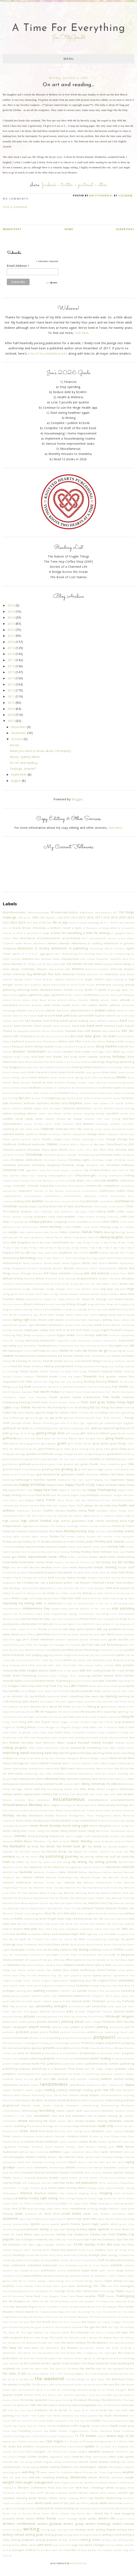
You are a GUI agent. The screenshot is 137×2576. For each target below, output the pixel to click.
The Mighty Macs (108, 2337)
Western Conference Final (36, 2487)
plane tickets (19, 2021)
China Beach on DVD (120, 1144)
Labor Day (27, 1686)
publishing (127, 2063)
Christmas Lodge (102, 1159)
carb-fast (128, 1119)
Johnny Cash (43, 1649)
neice (80, 1913)
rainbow (63, 2079)
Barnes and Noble (53, 1030)
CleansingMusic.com (60, 1175)
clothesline (115, 1175)
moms (107, 1810)
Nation (107, 1872)
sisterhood (51, 2203)
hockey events (123, 1531)
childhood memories (31, 1144)
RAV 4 (104, 2084)
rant (72, 2085)
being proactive (85, 1046)
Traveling (24, 2431)
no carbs (110, 1934)
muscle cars (118, 1836)
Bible (116, 1051)
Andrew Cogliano (54, 979)
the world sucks (92, 2384)
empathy (18, 1330)
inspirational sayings (64, 1613)
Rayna (129, 2085)
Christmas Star (95, 1165)
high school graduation (69, 1521)
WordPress (83, 2503)
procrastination (69, 2053)
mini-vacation (125, 1794)
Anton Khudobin (42, 990)
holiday (75, 1552)
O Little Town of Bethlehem (78, 1954)
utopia (82, 2451)
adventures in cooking (86, 943)
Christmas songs (72, 1165)
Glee (6, 1443)
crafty (120, 1211)
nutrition (35, 1954)
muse (130, 1836)
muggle (78, 1836)
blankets (86, 1061)
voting (25, 2467)
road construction (85, 2126)
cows (36, 1211)
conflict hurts (125, 1191)
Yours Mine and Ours (50, 2550)
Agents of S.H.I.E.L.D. (25, 953)
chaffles (66, 1134)
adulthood (39, 943)
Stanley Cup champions (72, 2234)
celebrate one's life (68, 1129)
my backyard (14, 1846)
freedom (128, 1397)
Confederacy (90, 1190)
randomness (54, 2084)
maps (105, 1747)
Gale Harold (90, 1412)
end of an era (65, 1330)
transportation (100, 2425)
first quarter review (113, 1376)
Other (102, 185)
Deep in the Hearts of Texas (54, 1258)
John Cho (128, 1644)
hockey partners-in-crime (58, 1541)
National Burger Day (94, 1877)
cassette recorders (122, 1123)
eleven (69, 1324)
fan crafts (75, 1350)
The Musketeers (97, 2342)
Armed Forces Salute (16, 1000)
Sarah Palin (24, 2162)
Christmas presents (16, 1165)
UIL (5, 2446)
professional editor (109, 2053)
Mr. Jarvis (67, 1836)
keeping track (18, 1665)
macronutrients (118, 1737)
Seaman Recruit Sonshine (40, 2172)
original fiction (107, 1980)
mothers (103, 1820)
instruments (86, 1613)
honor (50, 1562)
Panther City (68, 1990)
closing (102, 1175)
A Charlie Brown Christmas (27, 928)
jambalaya (128, 1629)
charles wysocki (21, 1139)
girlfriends (10, 1438)
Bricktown (78, 1087)
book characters (38, 1072)
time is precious (60, 2405)
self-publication (86, 2183)
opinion (107, 1975)
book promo (126, 1072)
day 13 (108, 1242)
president (63, 2048)
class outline (11, 1175)
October (17, 739)
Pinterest (85, 185)
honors (59, 1562)
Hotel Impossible (81, 1567)
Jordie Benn (105, 1649)
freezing (24, 1402)
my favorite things (54, 1851)
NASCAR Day (10, 1872)
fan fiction (90, 1350)
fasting (7, 1361)
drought (81, 1304)
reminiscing (29, 2110)
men (131, 1779)
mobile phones (29, 1810)
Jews (104, 1639)
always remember (23, 969)
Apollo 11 (90, 990)
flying (6, 1387)
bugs (63, 1098)
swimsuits (75, 2275)
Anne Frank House (82, 984)
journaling (120, 1649)
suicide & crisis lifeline (94, 2265)
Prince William (114, 2048)
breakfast (34, 1087)
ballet (92, 1020)
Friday (111, 1402)
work (103, 2503)
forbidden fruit (83, 1386)
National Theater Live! (16, 1913)
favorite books (53, 1361)
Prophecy (118, 2058)
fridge (16, 1407)
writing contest (13, 2534)
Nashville (25, 1872)
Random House (28, 2084)
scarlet (21, 2167)
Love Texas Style (43, 1732)
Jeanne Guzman (124, 1634)
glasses (130, 1438)
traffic (74, 2426)
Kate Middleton (96, 1660)
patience (37, 1995)
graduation (114, 1454)
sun (17, 2270)
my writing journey (103, 1862)
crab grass (80, 1211)
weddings (62, 2477)
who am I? (22, 2492)
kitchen (97, 1675)
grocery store (12, 1469)
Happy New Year (46, 1490)
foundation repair (14, 1397)
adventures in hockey (33, 948)
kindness (43, 1675)
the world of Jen (72, 2384)
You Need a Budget (92, 2545)
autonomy (128, 1005)
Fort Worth (120, 1387)
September (19, 774)
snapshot (114, 2208)
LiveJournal (114, 1716)
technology (84, 2286)
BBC (124, 1031)
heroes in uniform (102, 1515)
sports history (70, 2224)
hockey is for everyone (119, 1536)
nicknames (34, 1934)
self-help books (63, 2183)
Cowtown (46, 1211)
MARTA (35, 1763)
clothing (129, 1175)
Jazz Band (107, 1634)
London (85, 1721)
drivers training (55, 1304)
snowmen (31, 2213)
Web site (8, 2477)
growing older (51, 1469)
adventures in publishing (69, 948)
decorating (27, 1258)
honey (40, 1562)
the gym (89, 2327)
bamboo (102, 1020)
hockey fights (11, 1536)
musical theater (124, 1841)
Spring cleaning (76, 2229)
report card (74, 2110)
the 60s (43, 2301)
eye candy (9, 1345)
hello (42, 1515)
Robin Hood (29, 2131)
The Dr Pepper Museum (73, 2316)
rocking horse (82, 2131)
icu (94, 1593)
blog (109, 1062)
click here (81, 333)
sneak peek (127, 2208)
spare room (74, 2219)
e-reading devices (86, 1309)
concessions (73, 1190)
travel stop (10, 2430)
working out (71, 2508)
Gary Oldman (11, 1417)
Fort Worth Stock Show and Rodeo (82, 1391)
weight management (38, 2482)
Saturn (72, 2162)
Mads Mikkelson (46, 1742)
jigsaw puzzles (118, 1639)
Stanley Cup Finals (102, 2234)
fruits (70, 1407)
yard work (44, 2545)
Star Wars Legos (32, 2244)
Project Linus (11, 2058)
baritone (35, 1030)
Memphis (104, 1778)
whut (33, 2492)
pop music (121, 2032)
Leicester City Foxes (114, 1701)
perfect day (114, 2001)
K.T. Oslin (42, 1660)
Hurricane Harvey (109, 1577)
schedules (41, 2167)
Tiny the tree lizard (20, 2410)
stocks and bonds (37, 2255)
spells (119, 2218)
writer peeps (88, 2518)
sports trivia (126, 2224)
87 (101, 922)
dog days (106, 1289)
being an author (23, 1046)
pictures (29, 2016)
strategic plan (98, 2255)
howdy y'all (31, 1577)
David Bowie (61, 1242)
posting (55, 2038)
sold (95, 2213)
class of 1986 (126, 1170)
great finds (56, 1464)
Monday (8, 1815)
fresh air (74, 1402)
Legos (80, 1701)
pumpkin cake (124, 2069)
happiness (117, 1479)
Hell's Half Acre (28, 1515)
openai (87, 1975)
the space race (39, 2368)
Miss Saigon (52, 1805)
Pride (85, 2048)
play (131, 2021)
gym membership (48, 1474)
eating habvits (116, 1314)
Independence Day (36, 1608)
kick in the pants (68, 1670)
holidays (106, 1552)
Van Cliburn (10, 2456)
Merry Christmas (93, 1784)
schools (80, 2167)
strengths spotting (40, 2260)
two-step (39, 2441)
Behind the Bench (94, 1041)
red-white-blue (67, 2100)
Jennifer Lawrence (67, 1639)
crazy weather (66, 1216)
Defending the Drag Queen (89, 1258)
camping (89, 1113)
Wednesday (78, 2477)
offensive (59, 1959)
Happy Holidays (106, 1485)
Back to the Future (25, 1015)
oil (4, 1964)
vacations (108, 2451)
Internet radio (41, 1619)
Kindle (130, 1670)
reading (49, 2090)
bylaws (104, 1103)
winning (21, 2498)
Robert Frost (11, 2131)
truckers (8, 2436)
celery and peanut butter (118, 1129)
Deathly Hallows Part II (113, 1252)
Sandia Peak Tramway (98, 2157)
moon (20, 1820)
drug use (112, 1304)
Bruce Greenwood (82, 1093)
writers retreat (123, 2524)
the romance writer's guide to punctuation (52, 2363)
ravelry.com (116, 2084)
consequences (33, 1196)
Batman (96, 1031)
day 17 (10, 1247)
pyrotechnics (105, 2073)
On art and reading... (24, 763)
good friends (46, 1449)
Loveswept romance (84, 1732)
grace (103, 1453)
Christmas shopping (45, 1165)
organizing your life (83, 1980)
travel (114, 2426)
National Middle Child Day (117, 1892)
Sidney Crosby (28, 2198)
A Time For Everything (68, 28)
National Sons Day (100, 1903)
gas (22, 1417)
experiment (126, 1340)
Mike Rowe (87, 1789)
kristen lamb (90, 1680)
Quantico (119, 2073)
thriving (67, 2400)
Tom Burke (22, 2415)
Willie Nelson (108, 2492)
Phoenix (107, 2011)
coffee (89, 1180)
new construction (33, 1923)
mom (99, 1810)
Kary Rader (79, 1660)
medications (86, 1773)
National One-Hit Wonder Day (56, 1898)
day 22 (61, 1247)
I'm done (16, 1593)
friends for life (42, 1407)
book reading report (16, 1077)
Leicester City (92, 1701)
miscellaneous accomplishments (111, 1800)
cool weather (34, 1201)
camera (77, 1113)
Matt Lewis (68, 1768)
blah (52, 1061)
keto (51, 1665)
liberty (112, 1706)
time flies (43, 2405)
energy (95, 1330)
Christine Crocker (13, 1154)
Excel (80, 1335)
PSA (43, 2063)
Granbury (128, 1453)
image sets (27, 1598)
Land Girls (103, 1685)
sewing (130, 2187)
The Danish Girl (112, 2311)
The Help (113, 2327)
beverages (98, 1051)
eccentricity (72, 1319)
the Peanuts (69, 2348)
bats (104, 1030)
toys (15, 2425)
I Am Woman (81, 1582)
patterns (79, 1996)
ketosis (43, 1670)
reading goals (92, 2090)
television (28, 2291)
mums (105, 1836)
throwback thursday (86, 2400)
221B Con (45, 922)
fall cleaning (11, 1350)
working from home (49, 2508)
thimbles (82, 2389)
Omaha (81, 1965)
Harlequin (92, 1495)
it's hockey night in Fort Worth (72, 1624)
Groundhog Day (31, 1469)
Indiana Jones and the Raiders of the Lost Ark (80, 1608)
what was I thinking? (90, 2487)
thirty (38, 2394)
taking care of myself (69, 2280)
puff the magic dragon (99, 2068)
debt (131, 1252)
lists (72, 1717)
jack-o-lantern (86, 1629)
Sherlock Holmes (46, 2193)
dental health (52, 1263)
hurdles (92, 1577)
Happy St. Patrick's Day (73, 1490)
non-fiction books (57, 1944)
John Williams (27, 1649)
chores (63, 1149)
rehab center (42, 2105)
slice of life (19, 2208)
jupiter (120, 1655)
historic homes (89, 1526)
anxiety (78, 989)
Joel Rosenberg (111, 1644)
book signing (75, 1077)
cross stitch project (26, 1226)
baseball (71, 1031)
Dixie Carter (62, 1283)
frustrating (82, 1407)
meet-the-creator (106, 1773)
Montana (61, 1815)
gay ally (44, 1417)
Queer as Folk (24, 2079)
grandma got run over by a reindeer (65, 1459)
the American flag (22, 2306)
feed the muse (21, 1366)
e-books (55, 1309)
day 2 (35, 1247)
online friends (106, 1970)
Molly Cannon (64, 1810)
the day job (25, 2316)
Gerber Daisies (31, 1423)
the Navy (9, 2348)
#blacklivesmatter (14, 912)
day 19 (28, 1247)
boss (16, 1082)
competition (112, 1185)
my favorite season (27, 1851)
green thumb (90, 1464)
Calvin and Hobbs (50, 1113)
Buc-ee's (24, 1098)
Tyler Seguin (54, 2441)
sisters (63, 2203)
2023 (12, 623)
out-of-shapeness (43, 1985)
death (94, 1252)
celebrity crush (92, 1129)
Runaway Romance (31, 2146)
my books (47, 1846)
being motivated (64, 1046)
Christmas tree (13, 1170)
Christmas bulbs (110, 1155)
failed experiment (63, 1345)
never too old (94, 1918)
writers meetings (98, 2524)
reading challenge (68, 2090)
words (95, 2503)
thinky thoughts (117, 2389)
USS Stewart (69, 2451)
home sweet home (103, 1557)
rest (54, 2116)
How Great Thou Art (97, 1572)
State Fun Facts (123, 2244)
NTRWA (118, 1949)
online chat (44, 1970)
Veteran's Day (81, 2456)
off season (31, 1959)
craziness (40, 1216)
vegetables (56, 2456)
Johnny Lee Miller (62, 1650)
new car (15, 1924)
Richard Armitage (43, 2126)
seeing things (12, 2183)
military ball (50, 1794)
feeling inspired (124, 1366)
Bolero (105, 1067)
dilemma (29, 1278)
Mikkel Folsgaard (107, 1789)
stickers (100, 2250)
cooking (18, 1201)
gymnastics (68, 1474)
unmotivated (75, 2446)
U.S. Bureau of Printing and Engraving (87, 2441)
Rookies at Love (99, 2136)
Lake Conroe (78, 1686)
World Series (41, 2513)
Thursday (128, 2400)
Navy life (50, 1913)
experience (110, 1340)
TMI (51, 2410)
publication (54, 2063)
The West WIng (75, 2379)
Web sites (21, 2477)
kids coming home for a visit (106, 1670)
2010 (12, 702)
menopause (11, 1784)
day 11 (90, 1242)
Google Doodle (73, 1453)
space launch (58, 2218)
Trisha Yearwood (101, 2430)
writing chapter (106, 2529)
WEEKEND (104, 2477)
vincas (38, 2462)
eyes (20, 1345)
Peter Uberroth (12, 2011)
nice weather (19, 1934)
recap (84, 2095)
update (89, 2446)
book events (76, 1072)
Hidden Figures (125, 1515)
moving (33, 1836)
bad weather (34, 1020)
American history (73, 974)
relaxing (58, 2105)
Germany (48, 1423)
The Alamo (102, 2301)
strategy (113, 2255)
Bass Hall (84, 1031)
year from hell (62, 2545)
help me (51, 1515)
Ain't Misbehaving (66, 953)
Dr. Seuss (83, 1299)
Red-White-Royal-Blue (91, 2100)
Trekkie (63, 2430)
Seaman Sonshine (71, 2172)
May (117, 1768)
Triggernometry (79, 2430)
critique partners (41, 1222)
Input (47, 1613)
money (49, 1815)
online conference (83, 1970)
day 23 (70, 1247)
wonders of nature (22, 2503)
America (78, 969)
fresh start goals (93, 1402)
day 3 (87, 1247)
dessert (69, 1268)
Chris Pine (107, 1149)
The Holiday (127, 2327)
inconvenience (12, 1608)
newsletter (72, 1928)
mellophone (27, 1779)
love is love (126, 1727)
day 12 (99, 1242)
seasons (42, 2177)
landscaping (118, 1685)
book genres (93, 1072)
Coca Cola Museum (41, 1180)
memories (73, 1779)
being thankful (106, 1046)
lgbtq (104, 1706)
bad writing (51, 1020)
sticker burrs (86, 2249)
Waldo (44, 2467)
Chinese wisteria (14, 1149)
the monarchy (11, 2342)
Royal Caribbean (47, 2141)
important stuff (71, 1598)
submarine (19, 2265)
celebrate (47, 1129)
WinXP (83, 2498)
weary (118, 2472)
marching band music (106, 1753)
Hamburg (8, 1479)
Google (58, 1453)
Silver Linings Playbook (73, 2198)
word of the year (64, 2503)
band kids (79, 1026)
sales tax (129, 2151)
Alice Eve (128, 958)
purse (58, 2074)
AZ (92, 1010)
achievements (97, 938)
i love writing (94, 1588)
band (123, 1020)
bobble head (91, 1067)
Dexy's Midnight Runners (27, 1273)
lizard (46, 1722)
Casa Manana (84, 1124)
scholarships (56, 2167)
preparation (113, 2043)
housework (64, 1572)
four (31, 1397)
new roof (111, 1923)
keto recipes (29, 1670)
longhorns (9, 1727)
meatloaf (71, 1773)
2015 (12, 672)
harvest (34, 1505)
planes (32, 2021)
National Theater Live (120, 1908)
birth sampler (88, 1056)
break (23, 1087)
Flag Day (54, 1381)
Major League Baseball (74, 1742)
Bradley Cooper (77, 1082)
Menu (68, 59)
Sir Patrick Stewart (32, 2203)
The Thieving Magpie (71, 2373)
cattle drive (32, 1129)
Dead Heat (37, 1252)
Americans (112, 974)
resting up (115, 2116)
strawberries (126, 2255)
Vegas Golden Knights (33, 2456)
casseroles (101, 1123)
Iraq (99, 1618)
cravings (28, 1216)
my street (97, 1856)
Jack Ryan (69, 1629)
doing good (10, 1294)
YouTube (70, 2550)
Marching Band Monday (75, 1753)
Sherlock (26, 2193)
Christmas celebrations (26, 1160)
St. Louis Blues (21, 2234)
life (37, 1711)
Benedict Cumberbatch (29, 1051)
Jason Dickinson (62, 1634)
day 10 (81, 1242)
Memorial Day (55, 1779)
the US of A (10, 2379)
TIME (33, 2405)
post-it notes (42, 2037)
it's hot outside (101, 1624)
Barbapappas (21, 1030)
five (45, 1381)
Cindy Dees (45, 1170)
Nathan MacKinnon (90, 1872)
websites (35, 2477)
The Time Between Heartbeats (104, 2373)
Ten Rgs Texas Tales (68, 2291)
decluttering (11, 1258)
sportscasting (11, 2229)
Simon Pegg (95, 2198)
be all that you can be (46, 1036)
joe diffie (26, 1644)
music (18, 1841)
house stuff (126, 1567)
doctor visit (126, 1284)
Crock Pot (95, 1221)
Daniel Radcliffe (89, 1237)
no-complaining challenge (103, 1939)
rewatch (8, 2126)
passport (26, 1995)
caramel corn (93, 1118)
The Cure (96, 2311)
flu (121, 1381)
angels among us (116, 979)
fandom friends (25, 1356)
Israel (123, 1619)
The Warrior (26, 2379)
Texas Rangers (50, 2296)
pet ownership (96, 2006)
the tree (129, 2373)
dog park (120, 1288)
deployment (126, 1263)
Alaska (56, 958)
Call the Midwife (103, 1108)
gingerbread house (122, 1433)
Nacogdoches (74, 1867)
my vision (44, 1862)
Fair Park (80, 1345)
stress (55, 2260)
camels (67, 1113)
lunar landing (76, 1737)
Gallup (103, 1412)
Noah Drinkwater (27, 1944)
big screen (127, 1051)
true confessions (35, 2436)
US (97, 2446)
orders (36, 1980)
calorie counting (14, 1113)
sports (35, 2224)
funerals (129, 1407)
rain (53, 2079)
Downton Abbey (13, 1299)
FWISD (74, 1412)
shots (117, 2193)
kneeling (28, 1680)
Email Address (18, 266)
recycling (128, 2095)
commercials (93, 1185)
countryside (100, 1206)
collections (127, 1180)
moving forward (49, 1836)
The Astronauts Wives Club (84, 2306)
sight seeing (49, 2198)
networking (31, 1918)
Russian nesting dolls (100, 2146)
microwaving (55, 1789)
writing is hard (111, 2534)
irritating (107, 1618)
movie (34, 1825)
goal (43, 1443)
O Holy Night (50, 1954)
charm (36, 1139)
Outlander (83, 1985)
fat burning (19, 1361)
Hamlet (51, 1479)
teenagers (127, 2286)
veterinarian (99, 2456)
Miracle (7, 1799)
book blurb (20, 1072)
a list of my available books (47, 353)
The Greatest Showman (69, 2327)
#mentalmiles (103, 912)
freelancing (10, 1402)
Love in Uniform (107, 1727)
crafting (100, 1211)
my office (32, 1856)
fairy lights (115, 1345)
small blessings (36, 2208)
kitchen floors (113, 1675)
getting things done (50, 1433)
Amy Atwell (127, 974)
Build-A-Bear (75, 1098)
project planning (31, 2058)
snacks (103, 2208)
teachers (9, 2286)
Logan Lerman (70, 1721)
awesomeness (80, 1010)
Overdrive (124, 1985)
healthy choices (54, 1510)
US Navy (105, 2446)
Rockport (98, 2131)
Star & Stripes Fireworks (31, 2239)
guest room (113, 1469)
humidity (60, 1577)
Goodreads (45, 1454)
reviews (90, 2121)
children (52, 1144)
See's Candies (117, 2177)
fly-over (129, 1381)
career (28, 1123)
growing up (69, 1469)
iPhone (84, 1619)
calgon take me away (47, 1108)
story (52, 2255)
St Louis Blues (120, 2229)
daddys (13, 1232)
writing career (85, 2529)
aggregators (47, 953)
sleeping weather (123, 2203)
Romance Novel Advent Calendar (44, 2136)
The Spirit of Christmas (64, 2368)
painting (39, 1990)
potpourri (104, 2037)
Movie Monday (50, 1825)
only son (56, 1975)
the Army (40, 2306)
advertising (96, 948)
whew (110, 2487)
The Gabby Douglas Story (113, 2322)
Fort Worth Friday (46, 1392)
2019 (12, 648)
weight (129, 2477)
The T (53, 2373)
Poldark (54, 2032)
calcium (27, 1108)
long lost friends (102, 1721)
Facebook (49, 185)
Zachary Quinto (86, 2550)
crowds (66, 1226)
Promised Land (65, 2058)
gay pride (56, 1417)
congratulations (12, 1196)
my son (85, 1856)
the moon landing (73, 2342)
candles (8, 1119)
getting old (66, 1428)
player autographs (15, 2027)
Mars (27, 1763)
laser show (44, 1691)
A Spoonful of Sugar (37, 933)
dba (22, 1252)
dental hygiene (71, 1263)
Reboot (26, 2095)
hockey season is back (51, 1546)
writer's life (106, 2518)
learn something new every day (83, 1696)
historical (105, 1526)
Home (68, 229)
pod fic (129, 2027)
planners (54, 2021)
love (93, 1727)
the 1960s (32, 2301)
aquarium (57, 995)
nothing (95, 1949)
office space (74, 1960)
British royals (112, 1087)
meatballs (59, 1773)
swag (119, 2270)
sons (131, 2213)
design (7, 1268)
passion (15, 1995)
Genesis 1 (117, 1417)
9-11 (113, 922)
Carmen (39, 1123)
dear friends (81, 1252)
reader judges (34, 2090)
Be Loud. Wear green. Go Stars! (93, 1036)
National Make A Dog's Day (45, 1892)
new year (30, 1929)
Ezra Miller (30, 1345)
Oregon (46, 1980)
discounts (8, 1283)
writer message (67, 2518)
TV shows (88, 2435)
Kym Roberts (126, 1680)
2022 (12, 630)
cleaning (42, 1175)
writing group (54, 2534)
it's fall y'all (45, 1624)
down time (127, 1294)
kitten (19, 1681)
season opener (112, 2172)
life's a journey (107, 1711)
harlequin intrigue (111, 1495)
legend (71, 1701)
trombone (128, 2430)
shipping (83, 2193)
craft (91, 1211)
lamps (92, 1685)
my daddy (94, 1846)
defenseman (114, 1258)
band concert (43, 1026)
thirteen (29, 2394)
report (60, 2110)
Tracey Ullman (47, 2425)
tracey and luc (28, 2425)
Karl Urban (55, 1660)
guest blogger (96, 1469)
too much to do (27, 2420)
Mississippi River (87, 1805)
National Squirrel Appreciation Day (30, 1908)
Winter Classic (48, 2498)
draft (111, 1299)
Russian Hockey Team (69, 2146)
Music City (31, 1841)
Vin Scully (26, 2461)
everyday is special (43, 1335)
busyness (76, 1103)
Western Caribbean (96, 2482)
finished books (47, 1376)
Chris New (92, 1149)
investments (70, 1618)
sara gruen (9, 2162)
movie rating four (123, 1825)
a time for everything (66, 933)
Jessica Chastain (90, 1639)
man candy (36, 1747)
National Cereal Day (121, 1877)
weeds (92, 2477)
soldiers (105, 2213)
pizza (6, 2021)
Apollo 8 (103, 990)
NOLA (41, 1944)
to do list (61, 2410)
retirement (9, 2121)
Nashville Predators (46, 1872)
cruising (104, 1227)
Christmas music (124, 1159)
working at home (25, 2508)
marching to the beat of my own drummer (40, 1758)
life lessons (88, 1711)
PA (132, 1985)
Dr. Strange (99, 1299)
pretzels (76, 2048)
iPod (93, 1619)
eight (31, 1324)
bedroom (18, 1041)
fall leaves (53, 1350)
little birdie (82, 1716)
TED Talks (100, 2286)
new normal (81, 1923)
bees (39, 1041)
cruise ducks (90, 1226)
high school (11, 1521)
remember (72, 2105)
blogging (15, 1067)
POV (119, 2037)
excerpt (89, 1335)
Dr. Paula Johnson (64, 1299)
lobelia (55, 1721)
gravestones (40, 1464)
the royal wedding (117, 2363)
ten (52, 2291)
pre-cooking (26, 2043)
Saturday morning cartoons (49, 2162)
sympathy (100, 2275)
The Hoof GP (11, 2332)
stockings (19, 2255)
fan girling (115, 1350)
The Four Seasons (69, 2322)
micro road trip (35, 1789)
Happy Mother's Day (20, 1490)
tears (72, 2286)
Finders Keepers (24, 1376)
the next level (28, 2348)
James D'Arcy (27, 1634)
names (87, 1867)
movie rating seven (64, 1831)
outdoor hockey (65, 1985)
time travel (114, 2405)
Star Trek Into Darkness (99, 2239)
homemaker (27, 1562)
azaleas (100, 1010)
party (6, 1996)
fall (132, 1345)
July (92, 1655)
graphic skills (126, 1459)
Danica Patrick (54, 1237)
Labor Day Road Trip (48, 1686)
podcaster (9, 2032)
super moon (107, 2270)
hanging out (101, 1479)
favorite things (91, 1361)
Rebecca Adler (12, 2095)
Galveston (115, 1412)
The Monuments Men (34, 2342)
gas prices (32, 1417)
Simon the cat (112, 2198)
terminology (107, 2291)
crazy (51, 1216)
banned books (114, 1026)
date (13, 1242)
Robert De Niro (124, 2126)
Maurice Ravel (105, 1768)
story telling (79, 2255)
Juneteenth (108, 1655)
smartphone (78, 2208)
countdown (106, 1201)
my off (20, 1856)
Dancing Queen (124, 1232)
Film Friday (80, 1371)
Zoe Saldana (104, 2550)
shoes (94, 2193)
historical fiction (123, 1526)
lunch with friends (96, 1737)
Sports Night (90, 2224)
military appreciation (27, 1794)
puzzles (90, 2073)
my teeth (123, 1856)
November (19, 733)
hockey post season (109, 1541)
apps (47, 995)
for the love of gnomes (58, 1386)
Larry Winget (29, 1691)
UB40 (131, 2441)
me (132, 1768)
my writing (79, 1862)
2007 (12, 721)
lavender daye (91, 1691)
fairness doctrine (97, 1345)
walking (55, 2467)
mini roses (96, 1794)
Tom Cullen (37, 2415)
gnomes (35, 1443)
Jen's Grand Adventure (38, 1639)
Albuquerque (70, 959)
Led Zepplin (47, 1701)
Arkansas (129, 994)
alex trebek (88, 958)
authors (115, 1005)
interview (57, 1618)
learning (111, 1696)
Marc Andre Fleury (122, 1747)
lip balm (63, 1716)
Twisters (22, 2441)
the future (89, 2322)
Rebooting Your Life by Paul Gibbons (55, 2095)
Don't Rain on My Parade (52, 1294)
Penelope (98, 2001)
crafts (111, 1211)
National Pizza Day (123, 1898)
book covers (58, 1072)
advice (109, 948)
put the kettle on (74, 2073)
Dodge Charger (56, 1288)
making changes (102, 1742)
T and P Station (116, 2275)
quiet (38, 2079)
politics (92, 2032)
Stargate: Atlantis (54, 2244)
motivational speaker (16, 1825)
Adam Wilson (23, 943)
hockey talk (116, 1546)
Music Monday (81, 1841)
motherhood (88, 1820)
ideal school (104, 1593)
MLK (131, 1805)
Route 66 (17, 2141)
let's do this (79, 1706)
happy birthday (32, 1484)
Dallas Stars (92, 1231)
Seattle (54, 2177)
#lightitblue (87, 912)
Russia (49, 2146)
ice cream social (66, 1593)
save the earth (115, 2162)
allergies (108, 964)
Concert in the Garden (49, 1190)
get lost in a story (67, 1423)
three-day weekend (34, 2400)
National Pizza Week (15, 1903)
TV (76, 2436)
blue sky (38, 1067)
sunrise (61, 2270)
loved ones (62, 1732)
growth (82, 1469)
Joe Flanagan (41, 1644)
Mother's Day (70, 1820)
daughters (24, 1242)
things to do (97, 2389)
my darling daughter (116, 1846)
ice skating (84, 1593)
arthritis (62, 1000)
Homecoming (125, 1557)
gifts (83, 1433)
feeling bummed (84, 1366)
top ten (85, 2420)
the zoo (120, 2384)
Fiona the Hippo (71, 1376)
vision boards (99, 2462)
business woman (48, 1103)
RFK (29, 2126)
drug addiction (97, 1304)
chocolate (33, 1149)
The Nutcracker (49, 2347)
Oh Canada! (99, 1959)
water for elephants (61, 2472)
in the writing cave (122, 1603)
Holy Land (119, 1551)
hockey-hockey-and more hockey (48, 1551)
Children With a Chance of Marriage (82, 1144)
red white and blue (43, 2100)
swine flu (87, 2275)
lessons (36, 1706)
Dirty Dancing (67, 1278)
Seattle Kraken (69, 2177)
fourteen (41, 1397)
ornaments (126, 1980)
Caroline (68, 1123)
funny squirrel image (40, 1412)
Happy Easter (55, 1485)
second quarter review (93, 2177)
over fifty (111, 1985)
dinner (39, 1278)
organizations (60, 1980)
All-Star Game (93, 964)
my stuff (110, 1856)
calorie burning (124, 1108)
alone (118, 964)
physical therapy (13, 2016)
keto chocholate (66, 1665)
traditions (63, 2426)
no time (79, 1939)
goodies (31, 1454)
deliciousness (12, 1263)
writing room (90, 2540)
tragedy (85, 2426)
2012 (12, 690)
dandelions (38, 1237)
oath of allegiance (121, 1954)
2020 (12, 642)
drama (119, 1299)
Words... (15, 745)
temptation (42, 2291)
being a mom (115, 1041)
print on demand (29, 2053)
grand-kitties (33, 1459)
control (103, 1196)
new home (66, 1923)
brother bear (31, 1093)
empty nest (47, 1330)
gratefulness (10, 1464)
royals (63, 2141)
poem (34, 2032)
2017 (12, 660)
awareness (62, 1010)
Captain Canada (55, 1118)
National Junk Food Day (108, 1887)
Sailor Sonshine (112, 2152)
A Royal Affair (108, 928)
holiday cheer (90, 1552)
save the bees (96, 2162)
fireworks (90, 1376)
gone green (101, 1443)
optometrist (120, 1975)
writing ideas (71, 2534)
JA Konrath (55, 1629)
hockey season (25, 1546)
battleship (114, 1030)
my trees (18, 1862)
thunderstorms (111, 2400)
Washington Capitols (121, 2467)
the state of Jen (14, 2373)
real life (108, 2090)
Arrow (52, 1000)
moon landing (33, 1820)
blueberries (51, 1067)
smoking (92, 2208)
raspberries (93, 2084)
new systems (126, 1923)
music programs (104, 1841)
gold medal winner (80, 1443)
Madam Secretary (22, 1742)
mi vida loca (115, 1784)
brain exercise (98, 1082)
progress (128, 2053)
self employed (31, 2182)
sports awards (50, 2224)
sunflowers (48, 2270)
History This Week (51, 1531)
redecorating (113, 2100)
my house (75, 1851)
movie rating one (39, 1830)
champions (79, 1134)
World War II (104, 2513)
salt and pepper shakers (19, 2157)
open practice (72, 1975)
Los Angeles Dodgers (69, 1727)
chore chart (49, 1149)
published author (73, 2063)
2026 (12, 605)
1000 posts (24, 917)
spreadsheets (29, 2229)
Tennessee (90, 2291)
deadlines (65, 1252)
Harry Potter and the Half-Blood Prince (83, 1500)
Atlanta (94, 1000)
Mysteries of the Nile (16, 1867)
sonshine (10, 2218)
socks (87, 2213)
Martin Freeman (51, 1763)
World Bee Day (125, 2508)
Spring (44, 2229)
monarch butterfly (123, 1810)
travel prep (126, 2426)
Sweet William (32, 2275)
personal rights (25, 2006)
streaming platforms (15, 2260)
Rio (57, 2126)
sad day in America (36, 2151)
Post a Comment (15, 207)
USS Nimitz (54, 2451)
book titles (91, 1077)
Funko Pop (10, 1412)
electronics (56, 1325)
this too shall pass (107, 2394)
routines (29, 2141)
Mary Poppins (110, 1763)
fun (92, 1407)
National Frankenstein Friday (103, 1882)
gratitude (25, 1464)
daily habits (26, 1232)
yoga (74, 2545)
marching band (16, 1752)
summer (116, 2265)
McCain (124, 1768)
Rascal (80, 2085)
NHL (125, 1929)
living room (10, 1721)
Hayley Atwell (67, 1505)
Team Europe (43, 2286)
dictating (78, 1273)
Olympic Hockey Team (48, 1964)
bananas (114, 1020)
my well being (61, 1862)
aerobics (119, 948)
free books (111, 1397)
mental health (54, 1784)
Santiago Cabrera (123, 2157)
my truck (31, 1862)
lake (65, 1685)
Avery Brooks (36, 1010)
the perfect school (91, 2347)
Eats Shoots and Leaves (47, 1320)
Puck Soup (75, 2069)
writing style (126, 2539)
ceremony (54, 1134)
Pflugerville (94, 2011)
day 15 (125, 1242)
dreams (129, 1299)
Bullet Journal (91, 1098)
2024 (12, 617)
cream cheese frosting (91, 1216)
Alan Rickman (43, 958)
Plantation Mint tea (115, 2021)
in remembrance (83, 1603)
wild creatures (59, 2492)
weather (128, 2472)
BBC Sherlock (23, 1036)
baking (83, 1020)
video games (125, 2456)
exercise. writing (13, 1340)
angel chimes (94, 979)
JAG (99, 1629)
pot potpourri (84, 2037)
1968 (35, 917)
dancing (109, 1232)
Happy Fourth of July (80, 1485)
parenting (127, 1990)
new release (97, 1923)
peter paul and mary (121, 2006)
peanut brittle (62, 2001)
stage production (44, 2234)
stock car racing (116, 2249)
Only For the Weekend (34, 1975)
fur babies (62, 1412)
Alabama (27, 959)
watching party (12, 2472)
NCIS (59, 1913)
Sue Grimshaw (68, 2265)
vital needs (127, 2461)
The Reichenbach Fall (45, 2352)
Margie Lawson (100, 1758)
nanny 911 (98, 1867)
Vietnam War (11, 2461)
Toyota (7, 2425)
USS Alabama (120, 2446)
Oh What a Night (124, 1959)
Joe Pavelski (73, 1644)
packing (21, 1990)
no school (65, 1939)
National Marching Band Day (82, 1892)
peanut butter (81, 2001)
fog (21, 1387)
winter (32, 2498)
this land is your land (56, 2394)
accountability (71, 938)
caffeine (16, 1108)
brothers (64, 1093)
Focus (14, 1386)
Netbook (8, 1918)
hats (55, 1505)
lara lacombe (11, 1691)
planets (42, 2021)
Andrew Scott (75, 979)
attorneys (24, 1005)
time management (84, 2405)
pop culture (105, 2032)
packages (9, 1990)
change (92, 1134)
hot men (16, 1567)
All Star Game (51, 964)
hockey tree (18, 1551)
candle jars (127, 1113)
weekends (118, 2477)
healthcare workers (29, 1510)
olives (30, 1964)
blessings (98, 1062)
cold (96, 1180)
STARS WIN (104, 2244)
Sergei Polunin (30, 2187)
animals (18, 984)
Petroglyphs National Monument (45, 2011)
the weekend (49, 2378)
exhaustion (47, 1340)
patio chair (51, 1995)
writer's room (125, 2518)
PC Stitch (106, 1995)
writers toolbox (12, 2529)
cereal (43, 1134)
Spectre (110, 2218)
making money (124, 1742)
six (71, 2203)
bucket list (38, 1098)
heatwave (102, 1510)
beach (121, 1036)
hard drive (28, 1495)
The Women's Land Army (46, 2384)
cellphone (31, 1134)
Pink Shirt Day (67, 2016)
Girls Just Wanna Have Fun (73, 1438)
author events (98, 1005)
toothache (61, 2420)
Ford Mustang (102, 1386)
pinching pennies (46, 2016)
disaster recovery (109, 1278)
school (70, 2167)
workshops (108, 2508)
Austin (66, 1005)
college (7, 1185)
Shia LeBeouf (68, 2193)
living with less (29, 1722)
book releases (39, 1077)
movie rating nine (15, 1831)
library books (26, 1711)
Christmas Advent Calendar (60, 1154)
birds (74, 1056)
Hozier (43, 1577)
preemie (75, 2043)
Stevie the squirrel (64, 2250)
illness (16, 1598)
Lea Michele (37, 1696)
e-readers (68, 1309)
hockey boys (86, 1531)
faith (126, 1345)
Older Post (125, 229)
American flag (22, 974)
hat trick (46, 1505)
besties (68, 1051)
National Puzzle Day (41, 1903)
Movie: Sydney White (25, 757)
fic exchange (11, 1371)
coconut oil (61, 1180)
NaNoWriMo (113, 1867)
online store (10, 1975)
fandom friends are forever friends (60, 1356)
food (27, 1387)
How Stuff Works (123, 1572)
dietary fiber (119, 1273)
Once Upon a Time (99, 1965)
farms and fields (123, 1356)
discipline (127, 1278)
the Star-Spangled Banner (118, 2368)
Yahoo (32, 2545)
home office (58, 1557)
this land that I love (82, 2394)
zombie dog (120, 2550)
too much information (114, 2415)
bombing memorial (122, 1067)
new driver (51, 1923)
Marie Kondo (118, 1758)
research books (124, 2110)
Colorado (19, 1185)
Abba (15, 938)
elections (41, 1325)
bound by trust (42, 1082)
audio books (52, 1005)
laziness (17, 1696)
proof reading (101, 2058)
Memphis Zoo (119, 1778)
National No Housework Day (20, 1898)
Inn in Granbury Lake (28, 1613)
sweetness (49, 2275)
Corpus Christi (70, 1201)
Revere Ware (66, 2121)
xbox (24, 2545)
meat (49, 1773)
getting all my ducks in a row (22, 1428)
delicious (128, 1258)
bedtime (30, 1041)
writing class (125, 2529)
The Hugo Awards (32, 2332)
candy (19, 1119)
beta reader (83, 1051)
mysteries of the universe (47, 1867)
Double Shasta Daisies (105, 1294)
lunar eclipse (59, 1737)
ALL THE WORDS (72, 964)
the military (127, 2337)
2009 (12, 709)
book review (58, 1077)
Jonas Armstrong (86, 1650)
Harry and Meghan (22, 1500)
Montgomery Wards (108, 1815)
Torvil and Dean (112, 2420)
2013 (12, 684)
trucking (19, 2436)
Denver (113, 1263)
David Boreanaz (42, 1242)
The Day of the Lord (45, 2316)
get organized (89, 1423)
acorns (112, 938)
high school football (36, 1521)
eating (102, 1314)
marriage (18, 1763)
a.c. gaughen (118, 933)
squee (92, 2229)
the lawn (122, 2332)
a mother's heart (59, 928)
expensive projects (90, 1340)
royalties (72, 2141)
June (98, 1655)
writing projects (46, 2540)
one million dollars (23, 1970)
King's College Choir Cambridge (70, 1675)
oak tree (102, 1954)
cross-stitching (50, 1227)
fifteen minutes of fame (55, 1371)
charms (47, 1139)
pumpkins (9, 2074)
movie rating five (100, 1825)
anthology (23, 990)
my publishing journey (58, 1856)
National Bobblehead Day (62, 1877)
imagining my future (47, 1598)
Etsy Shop (23, 1335)
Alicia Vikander (12, 964)
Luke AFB (23, 1737)
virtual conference (65, 2461)
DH (46, 1273)
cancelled (112, 1113)
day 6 (109, 1247)
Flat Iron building (72, 1381)
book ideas (109, 1072)
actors (122, 938)
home (130, 1552)
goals (62, 1443)
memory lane (89, 1779)
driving (70, 1304)
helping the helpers (70, 1515)
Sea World (15, 2172)
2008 (12, 715)
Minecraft (82, 1794)
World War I (85, 2513)
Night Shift (78, 1934)
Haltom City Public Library (117, 1474)
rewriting (20, 2126)
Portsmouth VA (23, 2038)
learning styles (19, 1701)
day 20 (44, 1247)
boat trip (65, 1067)
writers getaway (50, 2524)
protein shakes (12, 2063)
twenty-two (10, 2441)
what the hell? (65, 2487)
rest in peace (96, 2116)
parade (82, 1990)
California (68, 1108)
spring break (57, 2229)
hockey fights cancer (34, 1536)
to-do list (106, 2410)
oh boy (87, 1959)
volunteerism (11, 2467)
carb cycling (112, 1118)
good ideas (64, 1448)
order (26, 1980)
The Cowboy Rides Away (50, 2311)
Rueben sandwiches (110, 2141)
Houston (78, 1572)
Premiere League (93, 2043)
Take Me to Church (24, 2280)
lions (13, 1716)
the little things (39, 2337)
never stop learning (70, 1918)
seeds (130, 2177)
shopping (105, 2193)
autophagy (9, 1010)
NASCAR (128, 1867)
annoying (118, 984)
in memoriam (53, 1603)
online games (125, 1970)
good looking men (83, 1448)
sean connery (93, 2172)
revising (102, 2121)
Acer (84, 938)
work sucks (115, 2503)
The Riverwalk (108, 2352)
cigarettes (31, 1170)
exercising (32, 1340)
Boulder (26, 1082)
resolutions (42, 2116)
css (121, 1226)
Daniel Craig (71, 1237)
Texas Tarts (67, 2296)
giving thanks (114, 1438)
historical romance (15, 1531)
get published (108, 1423)
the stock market (38, 2373)
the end (24, 2322)
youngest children (24, 2550)
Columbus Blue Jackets (69, 1185)
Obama (7, 1960)
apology (116, 989)
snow (19, 2213)
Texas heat (32, 2296)
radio (46, 2079)
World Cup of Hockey (17, 2513)
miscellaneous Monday (22, 1804)
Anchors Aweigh (13, 979)
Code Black (76, 1180)
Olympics (69, 1965)
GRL (131, 1464)
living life (128, 1717)
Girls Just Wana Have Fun (40, 1438)
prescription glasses (28, 2048)
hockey (70, 1531)
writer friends (46, 2518)
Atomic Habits (110, 1000)
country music (27, 1206)
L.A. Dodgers (11, 1686)
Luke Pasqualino (40, 1737)
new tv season (13, 1929)
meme (40, 1779)
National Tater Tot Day (67, 1908)
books (121, 1077)
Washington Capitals (94, 2467)
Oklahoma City (16, 1965)
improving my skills (122, 1598)
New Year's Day (48, 1928)
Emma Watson (111, 1324)
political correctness (73, 2032)
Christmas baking (88, 1154)
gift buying (72, 1433)
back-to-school (105, 1015)
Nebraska (69, 1913)
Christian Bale (124, 1149)
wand (76, 2467)
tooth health (46, 2420)
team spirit (60, 2286)
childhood (9, 1144)
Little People (98, 1716)
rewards (128, 2121)
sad (20, 2152)
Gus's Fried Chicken (23, 1474)
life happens (48, 1711)
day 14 (116, 1242)
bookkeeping (107, 1077)
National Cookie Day (47, 1882)
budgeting (52, 1098)
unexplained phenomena (51, 2446)
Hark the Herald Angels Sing (67, 1495)
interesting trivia (106, 1613)
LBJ (26, 1696)
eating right (21, 1320)
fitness (38, 1381)
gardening (128, 1412)
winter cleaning (69, 2498)
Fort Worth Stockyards (120, 1391)
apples (22, 995)
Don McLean (27, 1294)
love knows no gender (17, 1732)
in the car (102, 1603)
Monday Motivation (30, 1815)
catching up (10, 1129)
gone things (118, 1443)
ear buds (102, 1309)
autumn (22, 1010)
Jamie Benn (43, 1634)
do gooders (77, 1283)
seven (101, 2187)
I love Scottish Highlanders (37, 1588)
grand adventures (13, 1459)
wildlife (73, 2492)
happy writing (12, 1495)
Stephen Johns (22, 2249)
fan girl (103, 1350)
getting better (50, 1428)
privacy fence (50, 2053)
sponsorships (21, 2224)
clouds (7, 1180)
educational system (15, 1324)
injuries (7, 1613)
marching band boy (44, 1753)
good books (29, 1448)
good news (103, 1448)
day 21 (52, 1247)
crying (115, 1226)
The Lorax (56, 2337)
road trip (106, 2125)
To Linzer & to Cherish (84, 2410)
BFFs (109, 1051)
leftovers (60, 1701)
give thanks (97, 1438)
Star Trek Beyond (72, 2239)
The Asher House (57, 2306)
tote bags (128, 2420)
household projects (42, 1572)
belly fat (123, 1046)
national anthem (33, 1877)
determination (108, 1268)
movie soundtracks (113, 1830)
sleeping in (105, 2203)
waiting (34, 2467)
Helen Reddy (118, 1510)
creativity (112, 1216)
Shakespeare (10, 2193)
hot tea (29, 1567)
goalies (52, 1443)
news (62, 1928)
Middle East (71, 1789)
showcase (128, 2193)
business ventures (23, 1103)
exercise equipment (121, 1335)
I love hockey (124, 1582)
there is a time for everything (56, 2389)
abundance (27, 938)
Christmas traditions (120, 1165)
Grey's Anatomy (110, 1464)
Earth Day (123, 1309)
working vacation (90, 2508)
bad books (122, 1015)
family (64, 1350)
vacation (94, 2451)
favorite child (72, 1361)
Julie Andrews (81, 1655)
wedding (48, 2477)
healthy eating (77, 1510)
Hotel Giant (60, 1567)
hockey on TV (31, 1541)
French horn (39, 1402)
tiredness (41, 2410)
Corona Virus (52, 1201)
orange (17, 1980)
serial (44, 2187)
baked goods (69, 1020)
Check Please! (72, 1139)
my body (33, 1846)
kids (82, 1670)
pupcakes (47, 2073)
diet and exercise (96, 1273)
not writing (81, 1949)
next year (109, 1928)
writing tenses (11, 2545)
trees (53, 2431)
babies (111, 1010)
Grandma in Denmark (103, 1459)
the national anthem (121, 2342)
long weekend (124, 1722)
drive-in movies (12, 1304)
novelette (107, 1949)
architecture (92, 995)
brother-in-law (49, 1093)
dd (27, 1252)
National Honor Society (49, 1887)
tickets (7, 2405)
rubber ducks (88, 2141)
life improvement (69, 1711)
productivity (88, 2053)
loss (86, 1727)
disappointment (87, 1278)
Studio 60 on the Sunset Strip (79, 2260)
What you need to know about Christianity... (41, 751)
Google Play (91, 1453)
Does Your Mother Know (83, 1288)
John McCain (10, 1649)
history (33, 1531)
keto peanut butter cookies (96, 1665)
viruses (84, 2462)
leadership (53, 1696)
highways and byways (36, 1526)
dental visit (89, 1263)
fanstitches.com (102, 1355)
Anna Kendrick (61, 984)
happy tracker (125, 1490)
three (16, 2400)
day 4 (94, 1247)
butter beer (91, 1103)
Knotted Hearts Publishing (52, 1681)
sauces (82, 2162)
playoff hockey (40, 2027)
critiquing (60, 1222)
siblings (7, 2198)
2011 (12, 696)
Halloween (92, 1474)
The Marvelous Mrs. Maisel (80, 2337)
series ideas (56, 2188)
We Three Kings (103, 2472)
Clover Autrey (20, 1180)
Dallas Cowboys (70, 1232)
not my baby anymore (57, 1949)
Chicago (110, 1139)
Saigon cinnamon (73, 2151)
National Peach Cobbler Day (93, 1898)
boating (76, 1067)
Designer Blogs (78, 2563)
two (31, 2441)
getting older (82, 1428)
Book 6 (7, 1072)
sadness (55, 2152)
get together (126, 1423)
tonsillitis (67, 2415)
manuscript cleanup (56, 1747)
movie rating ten (89, 1831)
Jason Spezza (81, 1634)
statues (7, 2249)
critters (72, 1221)
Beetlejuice (51, 1041)
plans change (93, 2021)
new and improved (116, 1918)
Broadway (128, 1087)
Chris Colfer (76, 1149)
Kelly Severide (38, 1665)
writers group (73, 2524)
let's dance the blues (56, 1706)
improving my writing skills (22, 1603)
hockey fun (57, 1536)
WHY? (40, 2492)
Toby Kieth (121, 2410)
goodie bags (18, 1453)
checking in (89, 1139)
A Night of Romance (85, 928)
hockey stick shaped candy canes (86, 1546)
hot (93, 1562)
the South (22, 2368)
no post (20, 1939)
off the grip (45, 1959)
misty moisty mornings (113, 1805)
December (19, 727)
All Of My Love (32, 964)
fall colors (26, 1350)
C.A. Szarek (116, 1103)
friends (26, 1407)
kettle (53, 1670)
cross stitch (110, 1222)
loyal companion (108, 1732)
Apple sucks (10, 994)
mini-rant (109, 1794)
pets (70, 2011)
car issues (74, 1119)
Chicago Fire (125, 1139)
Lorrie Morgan (46, 1727)
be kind (65, 1036)
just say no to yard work (20, 1660)
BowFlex (60, 1082)
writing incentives (90, 2534)
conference (106, 1191)
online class (61, 1970)
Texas (119, 2291)
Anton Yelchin (63, 990)
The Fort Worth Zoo (43, 2322)
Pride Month (97, 2048)
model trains (47, 1810)
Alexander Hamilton (108, 958)
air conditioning (120, 953)
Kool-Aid (76, 1680)
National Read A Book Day (71, 1903)
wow (117, 2513)
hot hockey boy (106, 1562)
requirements (91, 2110)
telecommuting (12, 2291)
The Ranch (24, 2352)
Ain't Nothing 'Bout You (93, 953)
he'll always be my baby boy (97, 1505)
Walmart (66, 2467)
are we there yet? (112, 994)
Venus (67, 2456)
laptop (130, 1686)
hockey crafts (104, 1531)
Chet (101, 1139)
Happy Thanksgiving (101, 1490)
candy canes (34, 1119)
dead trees (51, 1252)
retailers (129, 2115)
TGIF (101, 2295)
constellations (52, 1196)
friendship (60, 1407)
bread (15, 1087)
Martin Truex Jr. (72, 1763)
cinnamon (76, 1170)
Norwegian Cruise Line (26, 1949)
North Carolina (113, 1944)
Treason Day (40, 2430)
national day (73, 1882)
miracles (20, 1799)
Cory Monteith (88, 1201)
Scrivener (110, 2167)
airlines (16, 958)
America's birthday (97, 969)
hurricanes (127, 1577)
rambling (94, 2079)
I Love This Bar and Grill (70, 1588)
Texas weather (86, 2296)
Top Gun (74, 2420)
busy (65, 1103)
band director (62, 1025)
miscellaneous (69, 1799)
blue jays (26, 1067)
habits (81, 1474)
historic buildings (67, 1526)
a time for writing (96, 933)
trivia (117, 2431)
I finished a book (102, 1582)
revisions (115, 2121)
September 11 (11, 2187)
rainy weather (78, 2079)
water (44, 2472)
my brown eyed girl (71, 1846)
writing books (66, 2529)
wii (47, 2493)
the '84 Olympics (14, 2301)
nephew (128, 1913)
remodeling (46, 2110)
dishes (38, 1283)
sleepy (7, 2208)
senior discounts (109, 2182)
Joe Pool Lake (91, 1644)
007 (115, 912)
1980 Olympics (47, 917)
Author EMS (79, 1005)
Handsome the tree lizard (75, 1479)
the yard (108, 2384)
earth (112, 1309)
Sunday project (29, 2270)
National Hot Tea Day (78, 1887)
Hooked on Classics (77, 1562)
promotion (83, 2058)
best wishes (54, 1051)
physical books (124, 2011)
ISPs (116, 1618)
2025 (12, 611)
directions (51, 1278)
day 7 (116, 1247)
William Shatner (89, 2492)
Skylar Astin (81, 2203)
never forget (47, 1918)
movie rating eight (75, 1825)
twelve (102, 2436)
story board (63, 2255)
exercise (102, 1335)
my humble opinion (96, 1851)
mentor (68, 1784)
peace (116, 1995)
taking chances (94, 2280)
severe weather (115, 2187)
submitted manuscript (42, 2265)
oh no (110, 1959)
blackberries (41, 1061)
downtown (32, 1299)
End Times (83, 1330)
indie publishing (123, 1608)
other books (10, 1985)
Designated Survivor (25, 1268)
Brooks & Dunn (12, 1093)
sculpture (123, 2167)
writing (31, 2529)
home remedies (78, 1556)
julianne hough (62, 1655)
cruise (77, 1227)
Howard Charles (12, 1577)
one (114, 1964)
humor (71, 1577)
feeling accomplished (58, 1366)
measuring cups (34, 1773)
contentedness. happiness (80, 1196)
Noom (81, 1944)
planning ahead (72, 2021)
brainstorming (117, 1082)
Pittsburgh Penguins (119, 2016)
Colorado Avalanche (40, 1185)
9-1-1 (107, 922)
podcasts (22, 2032)
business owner (111, 1098)
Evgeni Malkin (66, 1335)
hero (87, 1516)
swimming (62, 2275)
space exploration (38, 2218)
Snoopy (8, 2213)
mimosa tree (67, 1794)
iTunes (42, 1629)
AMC (67, 969)
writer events (25, 2518)
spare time (90, 2219)
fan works (128, 1350)
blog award (120, 1062)
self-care (46, 2182)
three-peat (55, 2400)
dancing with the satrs (16, 1237)
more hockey (52, 1820)
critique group (19, 1221)
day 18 (19, 1247)
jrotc (28, 1655)
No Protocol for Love (42, 1939)
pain (29, 1990)
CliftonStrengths (86, 1175)
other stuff (25, 1985)
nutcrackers (22, 1954)
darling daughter (112, 1237)
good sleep (119, 1449)
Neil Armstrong (113, 1913)
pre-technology (59, 2043)
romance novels (77, 2136)
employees (31, 1330)
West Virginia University (68, 2482)
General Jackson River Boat (92, 1417)
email (98, 1325)
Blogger (77, 799)
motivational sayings (121, 1820)
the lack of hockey (103, 2332)
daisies (39, 1232)
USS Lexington (36, 2451)
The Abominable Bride (64, 2301)
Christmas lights (79, 1160)
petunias (80, 2011)
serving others (76, 2188)
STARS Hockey (84, 2244)
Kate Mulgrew (115, 1660)
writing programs (23, 2540)
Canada (100, 1113)
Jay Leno (95, 1634)
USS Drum (18, 2451)
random (106, 2079)
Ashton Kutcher (78, 1000)
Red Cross (9, 2100)
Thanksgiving (124, 2296)
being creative (44, 1046)
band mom (95, 1026)
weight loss (12, 2482)
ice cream (48, 1593)
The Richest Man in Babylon (79, 2352)
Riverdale (65, 2126)
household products (15, 1572)
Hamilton (39, 1479)
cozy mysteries (63, 1211)
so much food (49, 2213)
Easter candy (74, 1314)
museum (8, 1841)
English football (110, 1330)
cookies (7, 1201)
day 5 (101, 1247)
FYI (80, 1412)
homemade (10, 1562)
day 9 (131, 1247)
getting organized (103, 1428)
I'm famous (29, 1593)
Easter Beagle (56, 1314)
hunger (82, 1577)
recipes (94, 2095)
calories (31, 1113)
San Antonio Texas (71, 2157)
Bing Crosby (22, 1056)
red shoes (23, 2100)
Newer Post (12, 229)
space (22, 2218)
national (118, 1872)
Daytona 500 (11, 1252)
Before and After (70, 1041)
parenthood (112, 1990)
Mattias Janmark (85, 1768)
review (79, 2121)
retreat (22, 2121)
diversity (48, 1283)
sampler (53, 2157)
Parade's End (96, 1990)
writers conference (19, 2523)
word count (43, 2503)
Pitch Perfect (96, 2016)
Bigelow (8, 1056)
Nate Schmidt (68, 1872)
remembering (90, 2105)
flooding (89, 1381)
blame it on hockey (68, 1061)
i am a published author (56, 1582)
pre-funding (42, 2043)
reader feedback (13, 2090)
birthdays (119, 1056)
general (68, 1417)
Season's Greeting (24, 2177)
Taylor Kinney (113, 2281)
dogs (130, 1289)
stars (70, 2244)
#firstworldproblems (64, 912)
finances (94, 1371)
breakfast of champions (56, 1087)
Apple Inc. (128, 989)
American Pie (95, 974)
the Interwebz (80, 2332)
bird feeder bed (57, 1056)
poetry (44, 2032)
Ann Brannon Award (37, 984)
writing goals (34, 2534)
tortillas (96, 2420)
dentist (102, 1263)
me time (8, 1773)
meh (15, 1779)
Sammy (42, 2157)
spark (101, 2218)
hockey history (75, 1536)
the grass (24, 2327)
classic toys (28, 1175)
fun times (117, 1407)
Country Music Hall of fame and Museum (65, 1206)
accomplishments (48, 938)
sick (15, 2198)
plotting (102, 2027)
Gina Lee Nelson (98, 1433)
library (13, 1711)
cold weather (109, 1180)
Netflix (18, 1918)
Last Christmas (61, 1691)
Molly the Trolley (84, 1810)
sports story (108, 2224)
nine (101, 1934)
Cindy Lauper (61, 1170)
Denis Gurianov (33, 1263)
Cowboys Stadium (19, 1211)
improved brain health (96, 1598)
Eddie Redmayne (91, 1319)
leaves (34, 1701)
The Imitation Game (56, 2332)
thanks (110, 2296)
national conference (17, 1882)
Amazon (42, 969)
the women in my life (16, 2384)
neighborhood (94, 1913)
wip (91, 2498)
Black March (25, 1061)
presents (49, 2048)
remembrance (11, 2110)
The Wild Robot (95, 2379)
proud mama (30, 2063)
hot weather (43, 1567)
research (107, 2110)
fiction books (29, 1371)
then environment (23, 2389)
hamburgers (23, 1479)
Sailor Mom (92, 2151)
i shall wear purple (116, 1588)
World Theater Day (63, 2513)
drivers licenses (34, 1304)
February (107, 1361)
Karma (67, 1660)
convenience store (122, 1196)
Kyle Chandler (108, 1681)
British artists (94, 1087)
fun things (102, 1407)
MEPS (77, 1784)
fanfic (87, 1355)
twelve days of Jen (120, 2436)
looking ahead (26, 1727)
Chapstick (113, 1134)
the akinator (86, 2301)
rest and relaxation (72, 2116)
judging (37, 1655)
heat (91, 1510)
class (114, 1170)
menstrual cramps (32, 1784)
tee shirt (113, 2286)
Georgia (16, 1423)
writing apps (48, 2529)
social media (71, 2213)
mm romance (11, 1810)
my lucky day (119, 1851)
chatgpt (57, 1139)
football (37, 1386)
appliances (35, 995)
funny (21, 1412)
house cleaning (105, 1567)
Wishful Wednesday (108, 2498)
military (7, 1794)
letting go (93, 1706)
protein (129, 2058)
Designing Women (50, 1268)
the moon (54, 2342)
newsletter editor (91, 1928)
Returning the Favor (42, 2121)
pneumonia (116, 2027)
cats (21, 1129)
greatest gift (71, 1464)
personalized (77, 2006)
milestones (126, 1789)
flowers (113, 1381)
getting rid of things (22, 1433)
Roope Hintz (119, 2136)
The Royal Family (93, 2363)
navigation (37, 1913)
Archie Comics (74, 994)
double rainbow (79, 1294)
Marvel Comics (92, 1763)
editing (107, 1320)
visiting (114, 2462)
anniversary (103, 984)
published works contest (102, 2063)
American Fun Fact (47, 974)
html (51, 1577)
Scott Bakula (94, 2167)
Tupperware (66, 2436)
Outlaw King (97, 1985)
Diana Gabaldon (60, 1273)
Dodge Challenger (34, 1288)
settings (91, 2187)
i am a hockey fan (27, 1582)
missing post (68, 1805)
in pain (67, 1603)
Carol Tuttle (53, 1123)
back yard (63, 1015)
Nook (73, 1944)
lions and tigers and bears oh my (37, 1716)
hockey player (85, 1541)
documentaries (12, 1288)
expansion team (67, 1340)
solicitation (118, 2213)
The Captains (109, 2306)
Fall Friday (39, 1350)
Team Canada (24, 2286)
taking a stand (46, 2280)
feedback (37, 1366)
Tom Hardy (53, 2415)
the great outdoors (42, 2327)
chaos (102, 1134)
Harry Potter (45, 1500)
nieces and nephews (56, 1934)
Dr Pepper (45, 1299)
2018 (12, 654)
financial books (111, 1371)
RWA (119, 2147)
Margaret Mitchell (79, 1758)
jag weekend (112, 1629)
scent (29, 2167)
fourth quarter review (65, 1397)
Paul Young (93, 1995)
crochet (82, 1222)
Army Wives (39, 1000)
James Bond (11, 1634)
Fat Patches (35, 1361)
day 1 (73, 1242)
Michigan (17, 1789)
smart (65, 2208)
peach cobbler (43, 2001)
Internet (25, 1619)
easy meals (90, 1314)
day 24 (79, 1247)
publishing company (16, 2069)
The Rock (24, 2358)
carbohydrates (12, 1124)
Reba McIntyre (125, 2090)
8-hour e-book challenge (84, 922)
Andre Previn (33, 979)
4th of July (59, 922)
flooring (101, 1381)
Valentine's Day (124, 2451)
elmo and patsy (84, 1324)
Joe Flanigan (57, 1644)
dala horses (51, 1232)
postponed (68, 2037)
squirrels (103, 2229)
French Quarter (58, 1402)
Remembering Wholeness (117, 2105)
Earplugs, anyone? (23, 768)
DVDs (46, 1309)
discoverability (24, 1283)
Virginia (48, 2461)
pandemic (52, 1990)
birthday (105, 1056)
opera (96, 1975)
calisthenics (84, 1108)
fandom (8, 1356)
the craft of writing (78, 2311)
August (16, 781)
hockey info (94, 1536)
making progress (15, 1747)
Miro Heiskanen (39, 1799)
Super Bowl (90, 2270)
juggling (47, 1655)
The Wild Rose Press (120, 2379)
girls (20, 1438)
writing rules (109, 2539)
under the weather (21, 2446)
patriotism (65, 1996)
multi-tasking (92, 1836)
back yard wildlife (82, 1015)
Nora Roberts (94, 1944)
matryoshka (52, 1768)
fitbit (29, 1381)
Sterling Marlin (41, 2249)
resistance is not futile (17, 2115)
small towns (53, 2208)
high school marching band (107, 1521)
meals (19, 1773)
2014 (12, 678)
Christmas (34, 1154)
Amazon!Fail (56, 969)
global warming (19, 1443)
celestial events (13, 1134)
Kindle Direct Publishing (19, 1675)
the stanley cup (90, 2368)
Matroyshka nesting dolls (28, 1768)
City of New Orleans (97, 1170)
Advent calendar (58, 943)
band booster (23, 1026)
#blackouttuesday (38, 912)
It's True (31, 1629)
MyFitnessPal (126, 1862)
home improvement (32, 1557)
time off (102, 2405)
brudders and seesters (109, 1093)
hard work (42, 1495)
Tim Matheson (20, 2405)
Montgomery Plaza (81, 1815)
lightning (122, 1711)
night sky (91, 1934)
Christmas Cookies (55, 1159)
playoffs (57, 2027)
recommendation (111, 2095)
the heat (101, 2327)
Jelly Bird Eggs (12, 1639)
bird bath (38, 1056)
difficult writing (13, 1278)
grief (124, 1464)
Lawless (106, 1691)
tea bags (129, 2280)
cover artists (116, 1206)
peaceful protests (21, 2001)
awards (50, 1010)
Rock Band (46, 2131)
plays (66, 2027)
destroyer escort (86, 1268)
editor (117, 1319)
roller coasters (114, 2131)
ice (39, 1593)
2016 (12, 666)
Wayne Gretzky (83, 2472)
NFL (118, 1928)
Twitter (67, 185)
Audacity (37, 1005)
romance (16, 2136)
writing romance (69, 2539)
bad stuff (18, 1020)
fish (22, 1381)
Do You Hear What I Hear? (102, 1283)
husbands (8, 1582)
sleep (93, 2203)
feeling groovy (105, 1366)
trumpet (52, 2436)
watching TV (31, 2472)
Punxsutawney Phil (28, 2073)
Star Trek (55, 2239)
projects (49, 2058)
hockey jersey (12, 1541)
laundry (76, 1691)
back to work (46, 1015)
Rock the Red (63, 2131)
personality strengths (51, 2006)
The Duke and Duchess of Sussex (109, 2316)
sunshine (74, 2270)
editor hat (128, 1319)
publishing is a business (49, 2069)
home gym (10, 1557)
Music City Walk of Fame (54, 1841)
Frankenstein (92, 1397)
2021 (12, 636)
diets (131, 1273)
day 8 (123, 1247)
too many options (86, 2415)
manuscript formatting (86, 1747)
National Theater (93, 1908)
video (112, 2456)
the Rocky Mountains (44, 2358)
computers (25, 1191)
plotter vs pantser (83, 2027)
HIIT (53, 1526)
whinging (120, 2487)
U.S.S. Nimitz (119, 2441)
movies (20, 1835)
